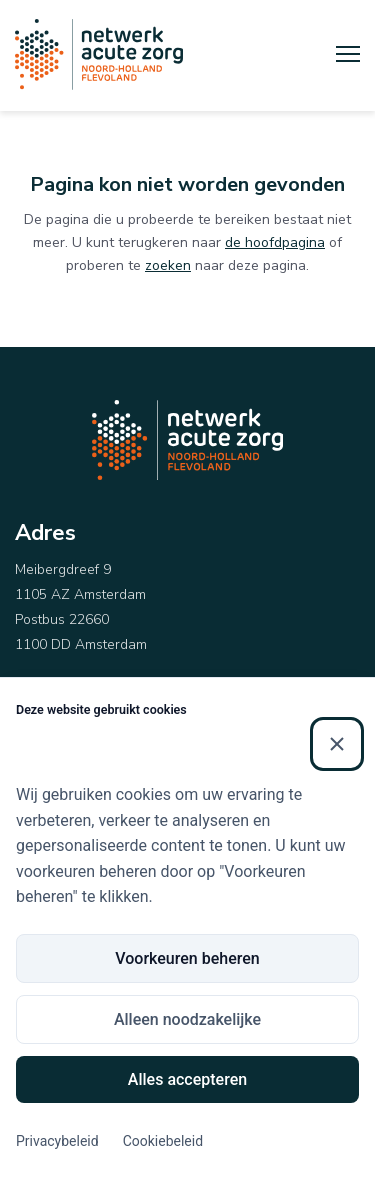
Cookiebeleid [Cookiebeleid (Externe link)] (163, 1141)
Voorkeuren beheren (187, 958)
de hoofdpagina (275, 242)
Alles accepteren (187, 1079)
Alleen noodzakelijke (187, 1019)
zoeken (168, 265)
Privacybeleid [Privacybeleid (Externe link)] (57, 1141)
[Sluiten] (337, 745)
